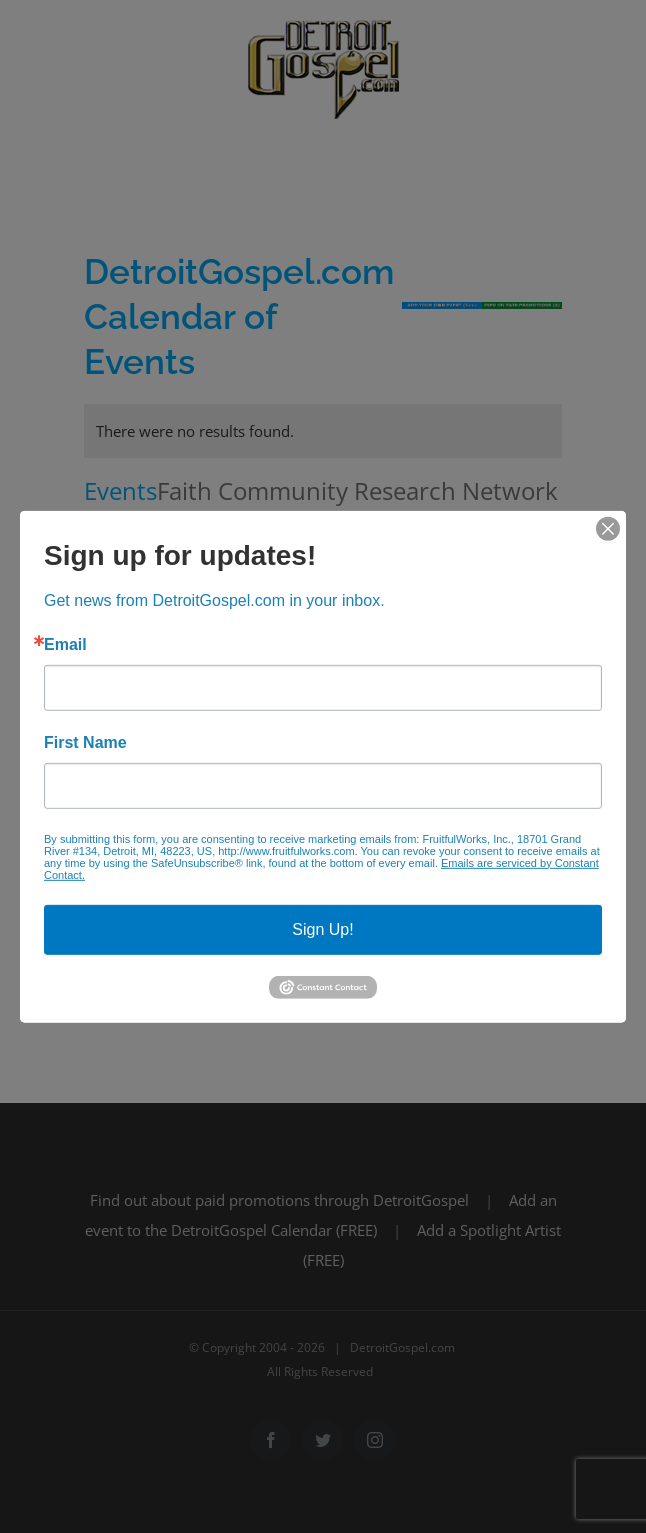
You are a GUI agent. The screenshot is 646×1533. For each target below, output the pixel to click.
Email (65, 644)
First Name (85, 742)
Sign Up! (322, 928)
